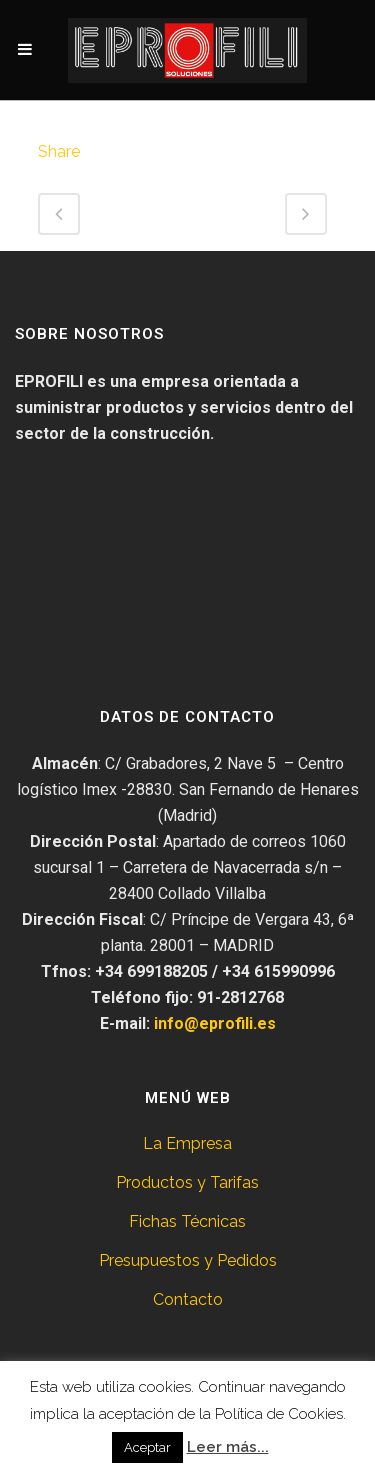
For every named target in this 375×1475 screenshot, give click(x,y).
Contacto (188, 1299)
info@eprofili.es (215, 1023)
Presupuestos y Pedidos (188, 1260)
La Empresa (187, 1143)
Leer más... (228, 1447)
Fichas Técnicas (187, 1221)
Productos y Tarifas (187, 1182)
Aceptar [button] (147, 1447)
